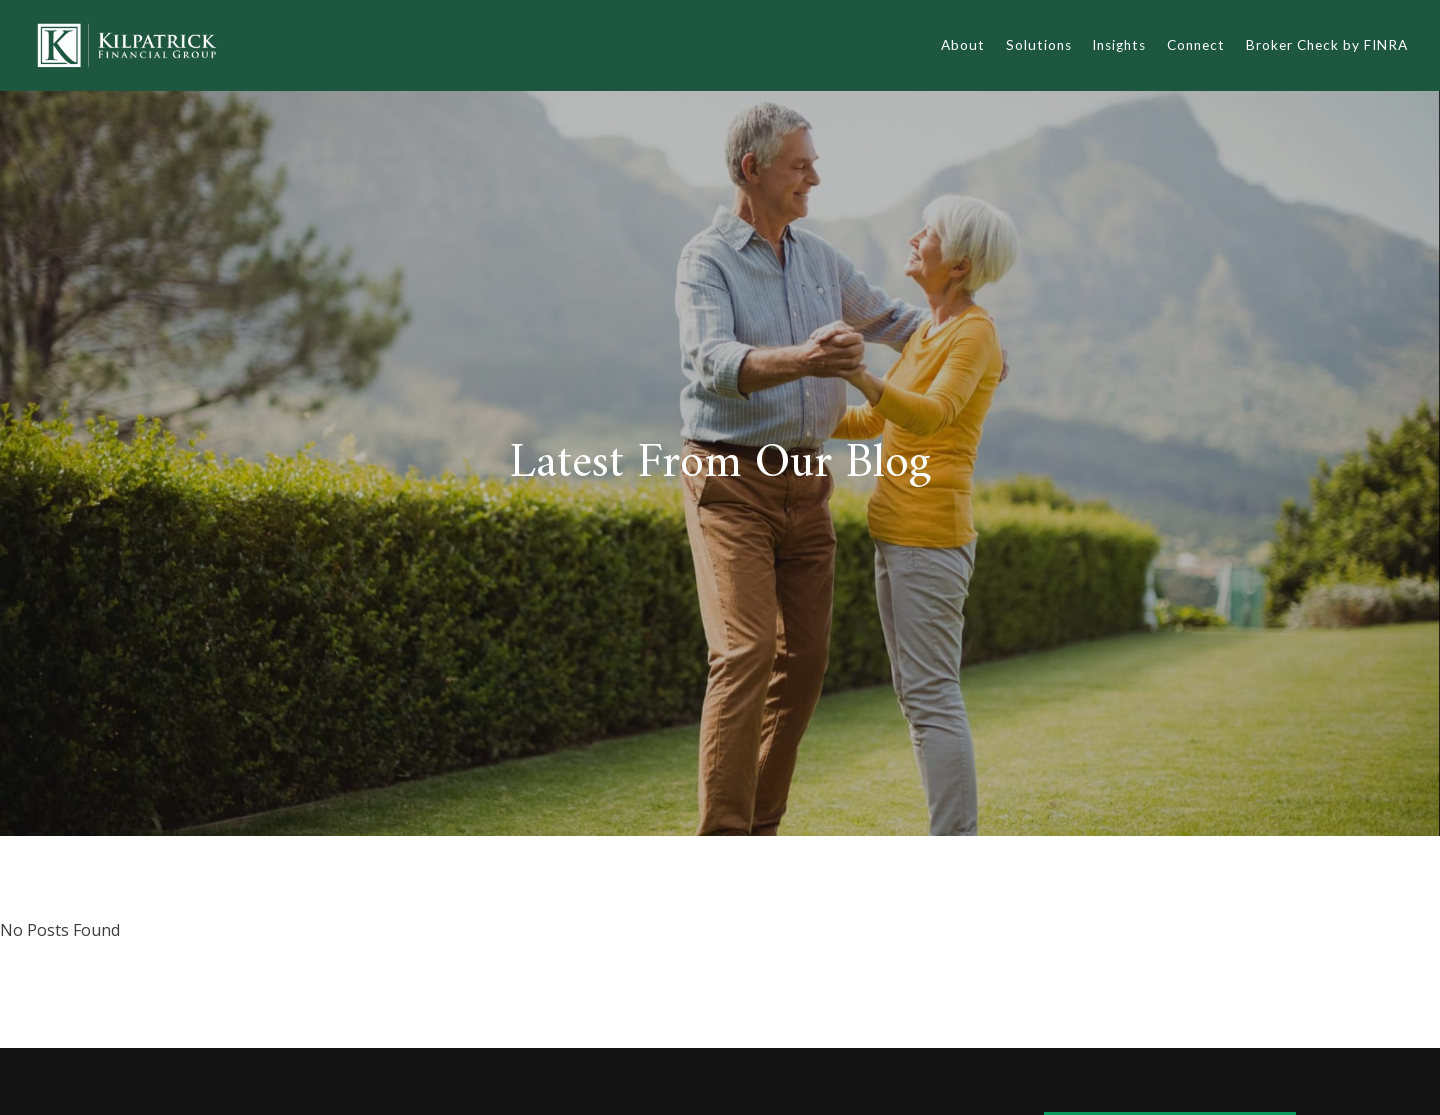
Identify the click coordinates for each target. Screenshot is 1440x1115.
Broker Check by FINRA (1327, 45)
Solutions (1039, 45)
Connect (1196, 45)
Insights (1119, 45)
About (963, 45)
